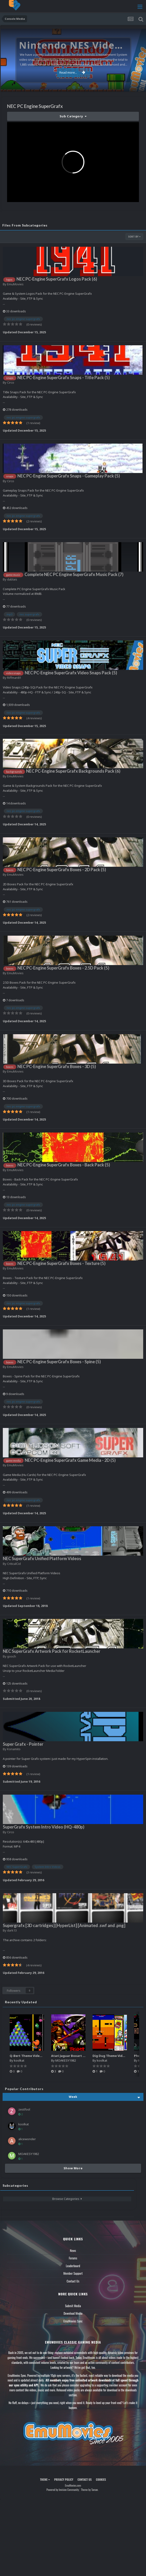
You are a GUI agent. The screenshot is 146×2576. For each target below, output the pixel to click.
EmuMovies (15, 284)
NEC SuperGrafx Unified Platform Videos (42, 1558)
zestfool (24, 2109)
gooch (11, 1656)
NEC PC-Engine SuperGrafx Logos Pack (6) (56, 279)
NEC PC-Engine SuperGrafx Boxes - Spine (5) (59, 1361)
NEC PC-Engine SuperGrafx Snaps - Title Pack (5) (63, 377)
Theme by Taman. (89, 2490)
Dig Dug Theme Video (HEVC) (115, 2056)
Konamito (13, 1749)
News (73, 2250)
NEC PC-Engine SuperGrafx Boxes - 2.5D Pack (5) (63, 967)
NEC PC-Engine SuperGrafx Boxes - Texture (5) (61, 1263)
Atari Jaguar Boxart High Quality (77, 2056)
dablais (12, 579)
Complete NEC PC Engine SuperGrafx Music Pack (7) (73, 574)
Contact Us (73, 2281)
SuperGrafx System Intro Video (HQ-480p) (43, 1826)
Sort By (134, 236)
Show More (73, 2168)
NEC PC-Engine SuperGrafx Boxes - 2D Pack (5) (61, 869)
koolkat (19, 2060)
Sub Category (73, 116)
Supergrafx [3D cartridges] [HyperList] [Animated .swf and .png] (64, 1925)
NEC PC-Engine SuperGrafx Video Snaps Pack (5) (71, 672)
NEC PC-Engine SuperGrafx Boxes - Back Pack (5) (63, 1164)
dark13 (12, 1930)
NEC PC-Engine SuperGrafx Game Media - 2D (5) (70, 1460)
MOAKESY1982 (65, 2060)
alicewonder (27, 2139)
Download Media (73, 2313)
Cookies (101, 2479)
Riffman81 (14, 678)
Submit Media (73, 2305)
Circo (10, 382)
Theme (45, 2479)
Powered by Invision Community (62, 2490)
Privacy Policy (63, 2479)
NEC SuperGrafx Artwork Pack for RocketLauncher (51, 1651)
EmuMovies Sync (72, 2321)
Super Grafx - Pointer (23, 1744)
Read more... (72, 72)
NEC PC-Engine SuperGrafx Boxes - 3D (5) (56, 1066)
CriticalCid (14, 1564)
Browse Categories (67, 2199)
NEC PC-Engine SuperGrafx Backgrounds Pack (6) (73, 771)
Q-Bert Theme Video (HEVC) (31, 2056)
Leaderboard (73, 2265)
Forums (73, 2258)
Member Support (73, 2273)
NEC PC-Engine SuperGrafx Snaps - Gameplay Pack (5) (68, 475)
